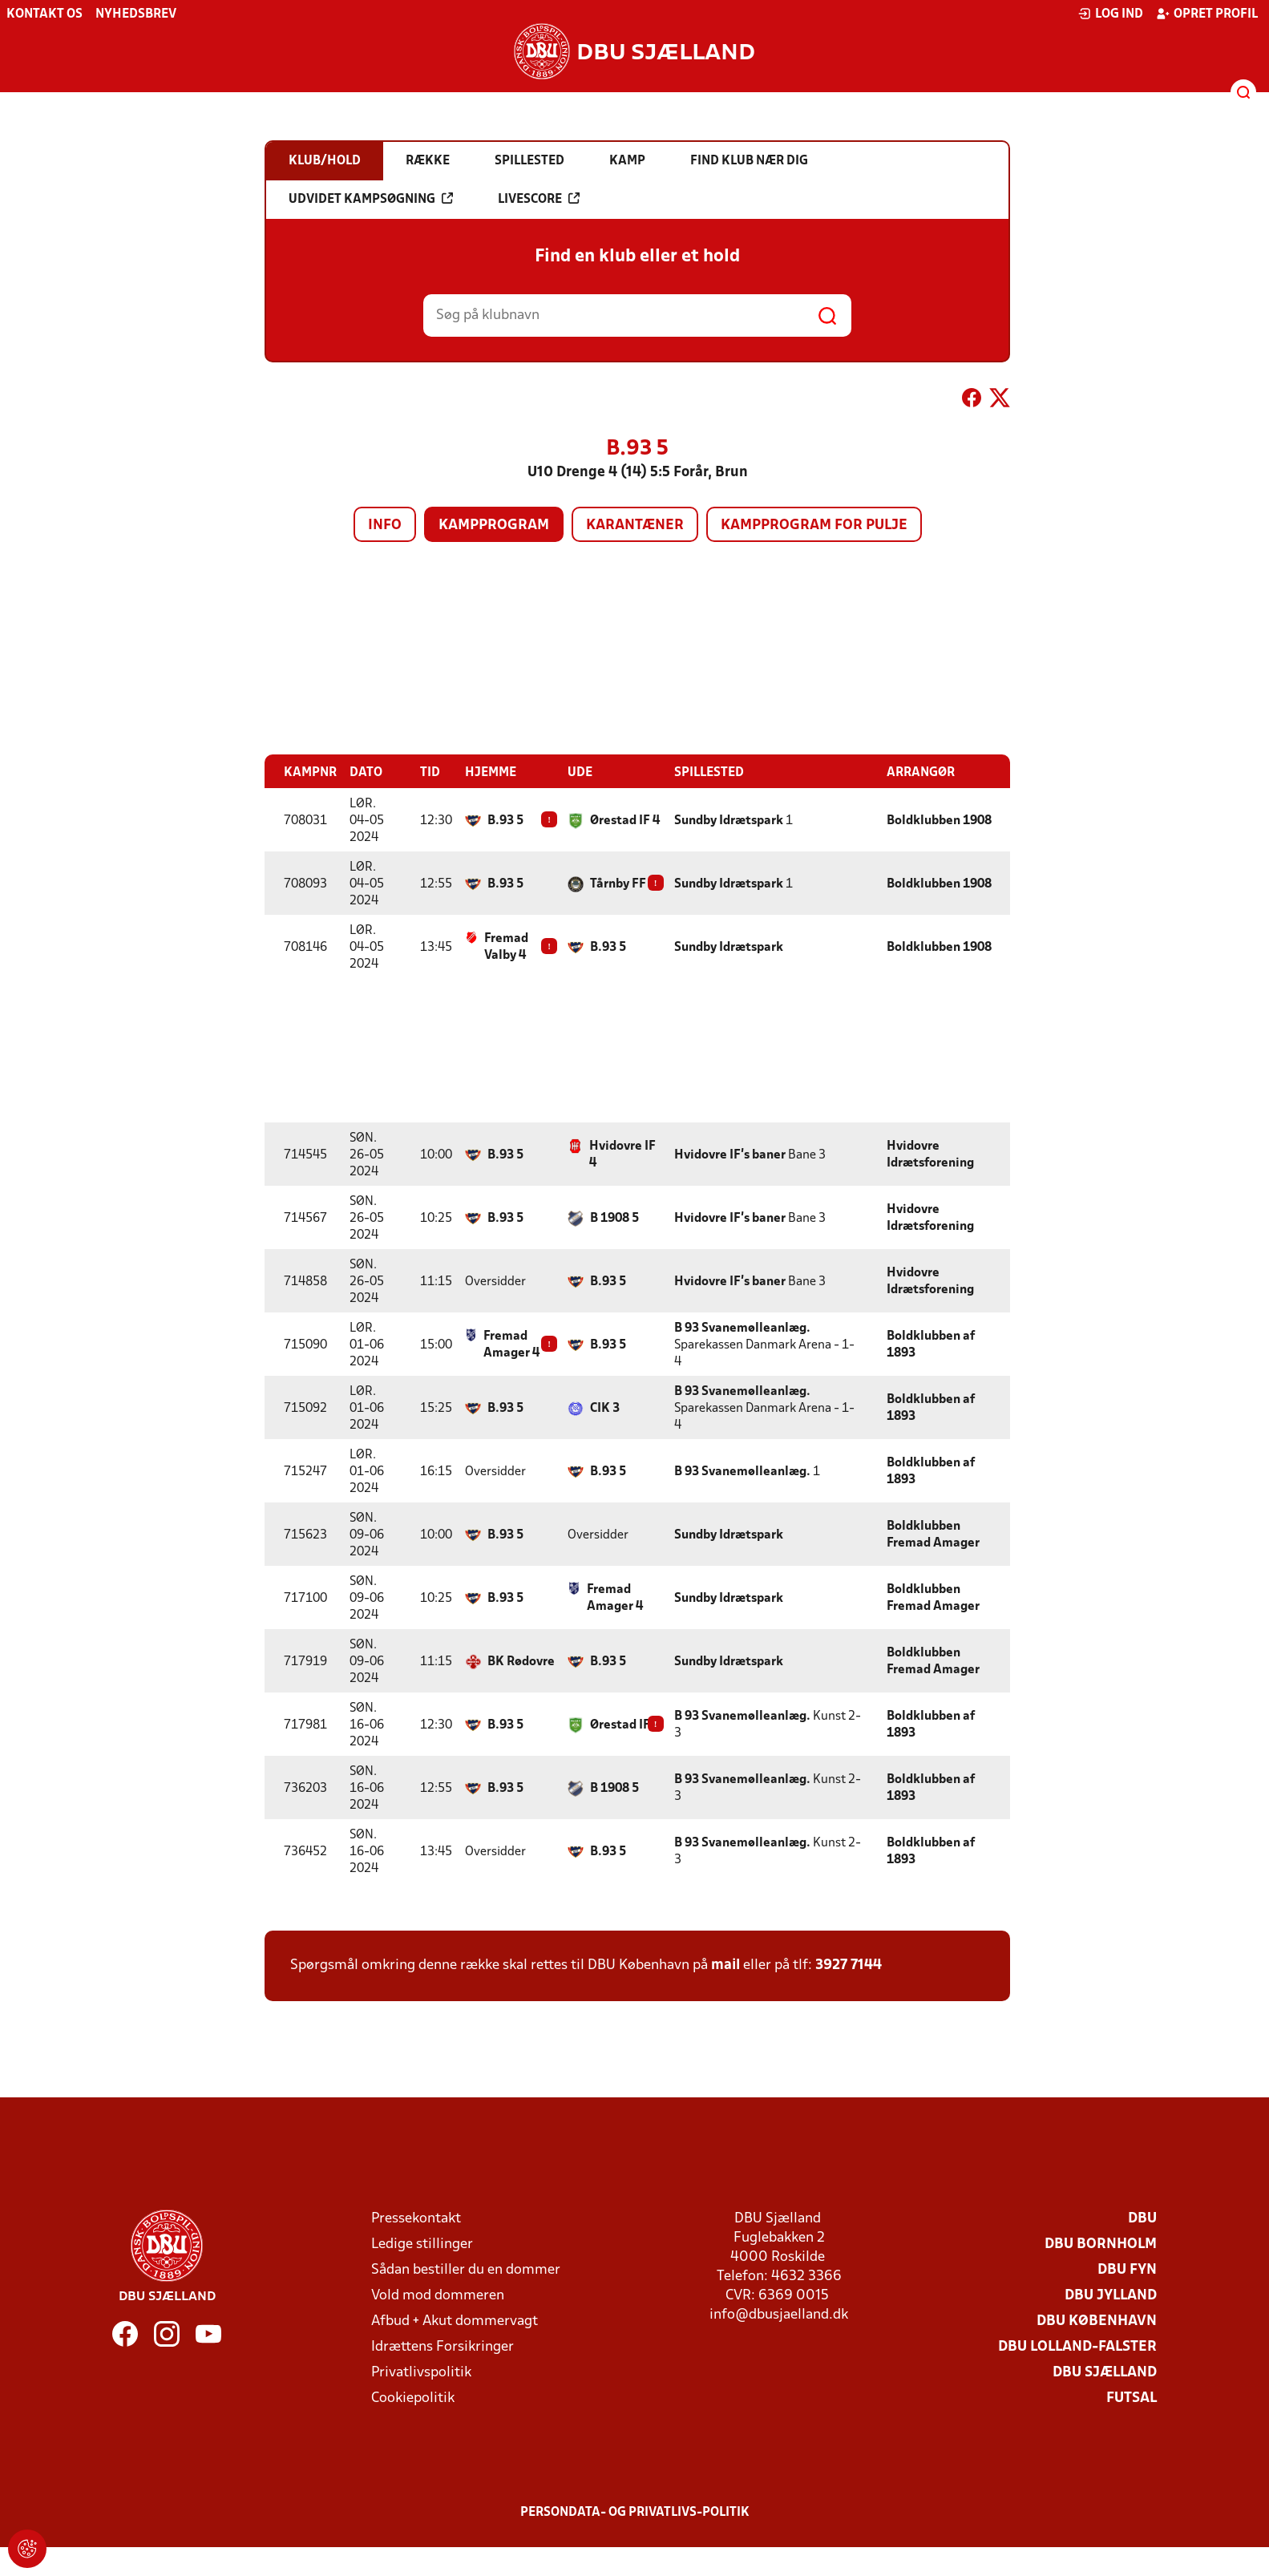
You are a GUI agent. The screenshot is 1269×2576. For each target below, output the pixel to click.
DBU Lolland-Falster (1077, 2347)
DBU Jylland (1111, 2296)
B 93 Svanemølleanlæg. (742, 1328)
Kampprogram (493, 525)
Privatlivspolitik (421, 2373)
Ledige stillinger (422, 2244)
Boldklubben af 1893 (931, 1345)
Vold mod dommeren (437, 2296)
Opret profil (1207, 13)
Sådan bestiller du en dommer (465, 2270)
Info (385, 525)
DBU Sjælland (1105, 2373)
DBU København (1097, 2321)
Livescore (539, 198)
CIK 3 (605, 1408)
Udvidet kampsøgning (371, 198)
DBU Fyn (1127, 2270)
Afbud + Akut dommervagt (454, 2321)
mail (725, 1965)
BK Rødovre (521, 1662)
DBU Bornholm (1101, 2244)
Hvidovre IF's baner (730, 1155)
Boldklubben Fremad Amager (933, 1535)
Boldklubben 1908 (939, 821)
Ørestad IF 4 (625, 821)
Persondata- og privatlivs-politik (635, 2512)
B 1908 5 (614, 1218)
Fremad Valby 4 (506, 947)
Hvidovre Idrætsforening (930, 1155)
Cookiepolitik (413, 2398)
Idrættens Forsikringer (442, 2347)
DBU (1142, 2219)
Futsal (1131, 2398)
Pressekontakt (416, 2219)
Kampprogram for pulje (814, 525)
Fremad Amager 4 (511, 1345)
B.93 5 (505, 821)
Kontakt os (44, 14)
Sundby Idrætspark (728, 821)
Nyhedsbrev (135, 14)
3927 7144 (848, 1965)
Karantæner (635, 525)
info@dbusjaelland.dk (778, 2315)
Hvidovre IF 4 (622, 1155)
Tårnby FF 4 (623, 884)
